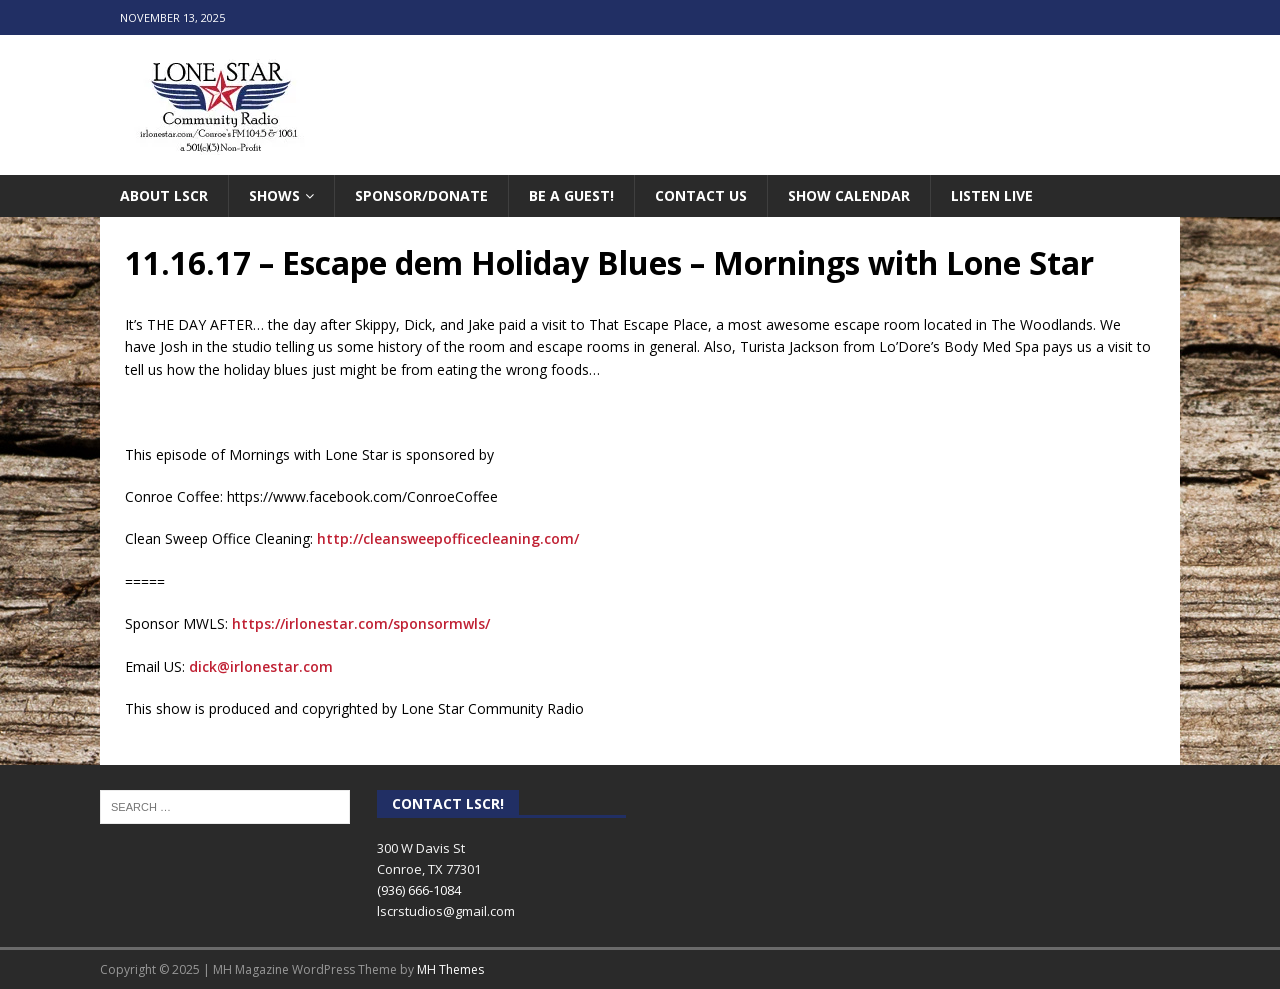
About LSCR (164, 195)
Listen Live (992, 195)
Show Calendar (849, 195)
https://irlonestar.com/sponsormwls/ (361, 623)
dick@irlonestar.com (261, 666)
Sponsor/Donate (421, 195)
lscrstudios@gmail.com (446, 911)
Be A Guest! (571, 195)
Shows (274, 195)
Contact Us (701, 195)
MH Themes (450, 969)
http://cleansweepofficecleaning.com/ (448, 538)
